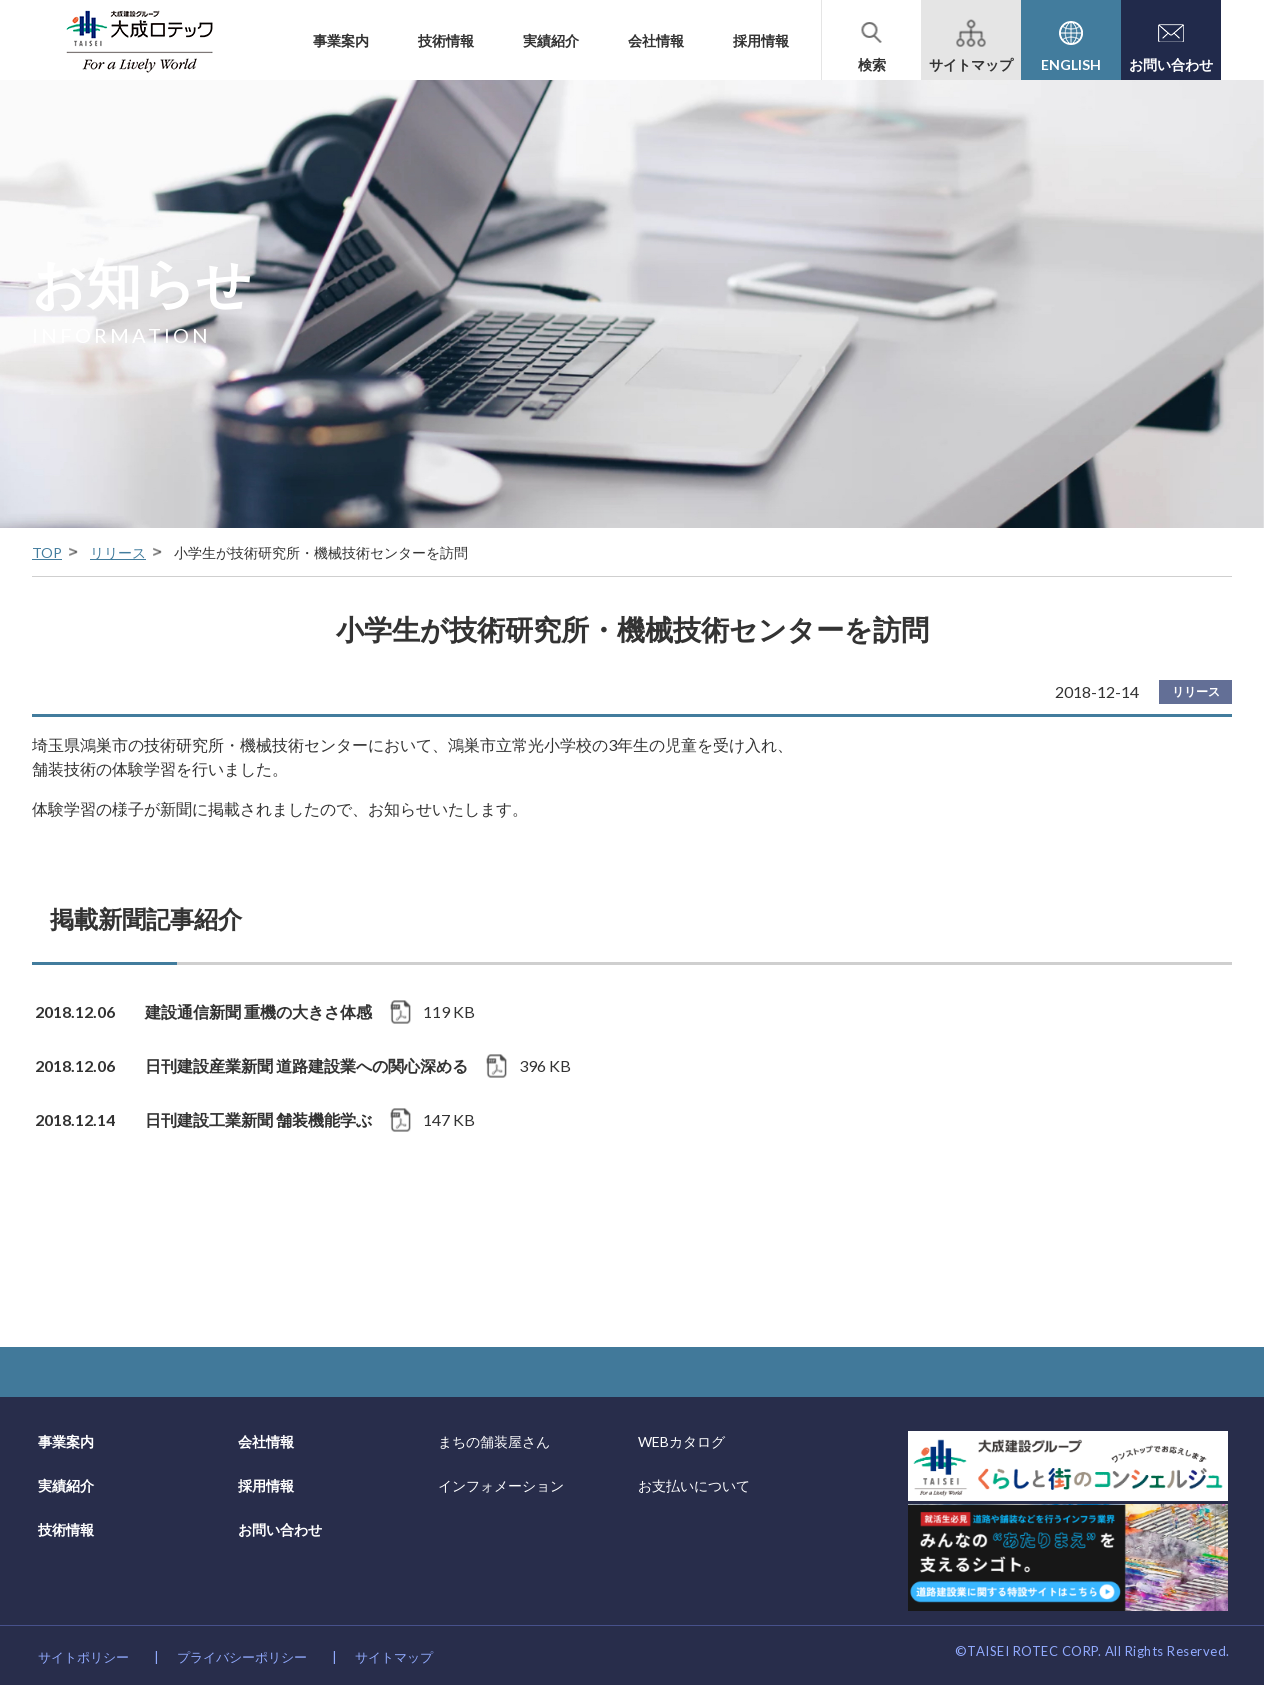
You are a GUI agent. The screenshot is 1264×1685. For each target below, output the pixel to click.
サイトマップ (394, 1657)
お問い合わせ (280, 1529)
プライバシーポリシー (242, 1657)
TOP (47, 552)
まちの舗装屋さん (494, 1441)
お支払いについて (694, 1485)
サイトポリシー (83, 1657)
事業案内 (341, 40)
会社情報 (656, 40)
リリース (118, 552)
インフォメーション (501, 1485)
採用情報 (761, 40)
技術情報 (446, 40)
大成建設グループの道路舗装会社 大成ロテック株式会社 (139, 40)
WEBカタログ (681, 1441)
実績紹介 (551, 40)
